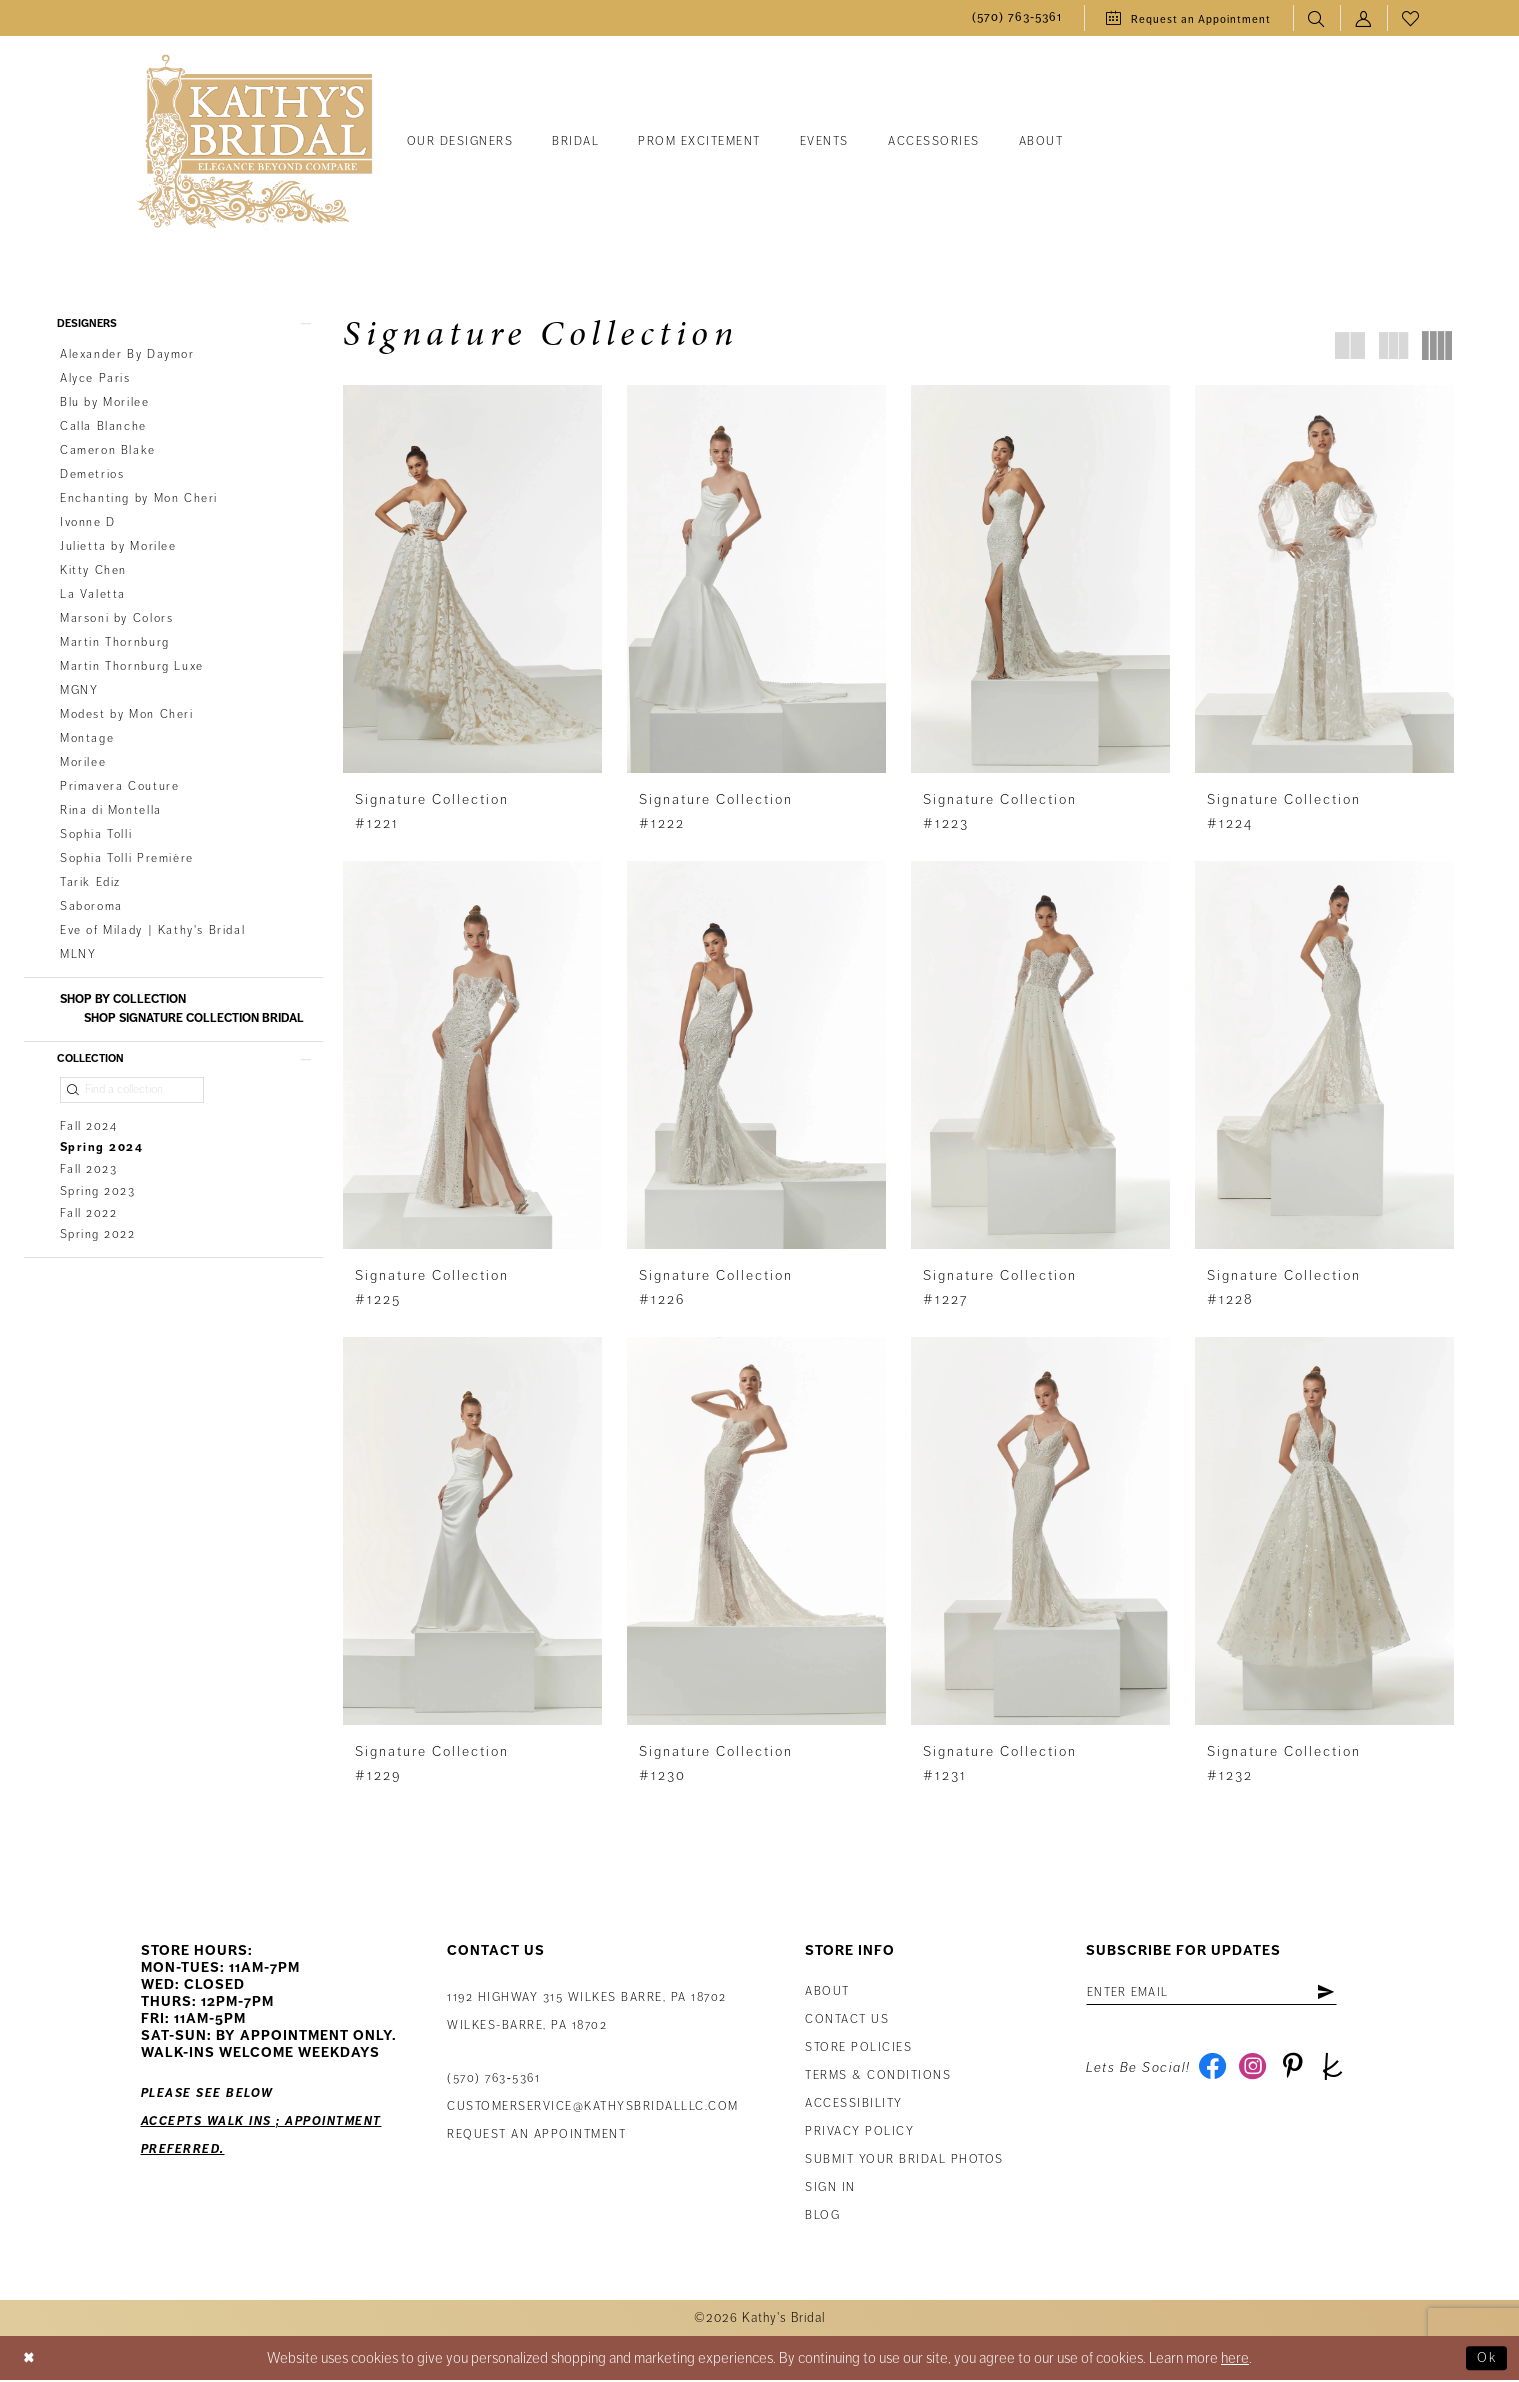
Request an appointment (536, 2136)
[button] (1363, 18)
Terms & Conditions (878, 2077)
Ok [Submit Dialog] (1485, 2360)
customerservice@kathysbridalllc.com (593, 2108)
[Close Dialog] (31, 2360)
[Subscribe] (1350, 1995)
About (827, 1993)
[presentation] (472, 579)
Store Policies (858, 2049)
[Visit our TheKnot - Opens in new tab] (1343, 2074)
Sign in (830, 2189)
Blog (822, 2217)
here (1235, 2360)
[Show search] (1316, 18)
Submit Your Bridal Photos (904, 2161)
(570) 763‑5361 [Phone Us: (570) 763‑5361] (493, 2080)
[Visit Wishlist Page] (1410, 18)
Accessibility (854, 2105)
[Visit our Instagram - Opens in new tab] (1257, 2074)
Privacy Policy (859, 2133)
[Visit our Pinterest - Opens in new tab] (1300, 2074)
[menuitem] (1017, 18)
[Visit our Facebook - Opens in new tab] (1214, 2074)
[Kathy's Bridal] (255, 142)
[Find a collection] (132, 1097)
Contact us (847, 2021)
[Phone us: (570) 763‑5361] (1017, 18)
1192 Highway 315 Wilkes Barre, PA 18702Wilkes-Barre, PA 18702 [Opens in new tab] (587, 2013)
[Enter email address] (1224, 1995)
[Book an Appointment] (1188, 18)
